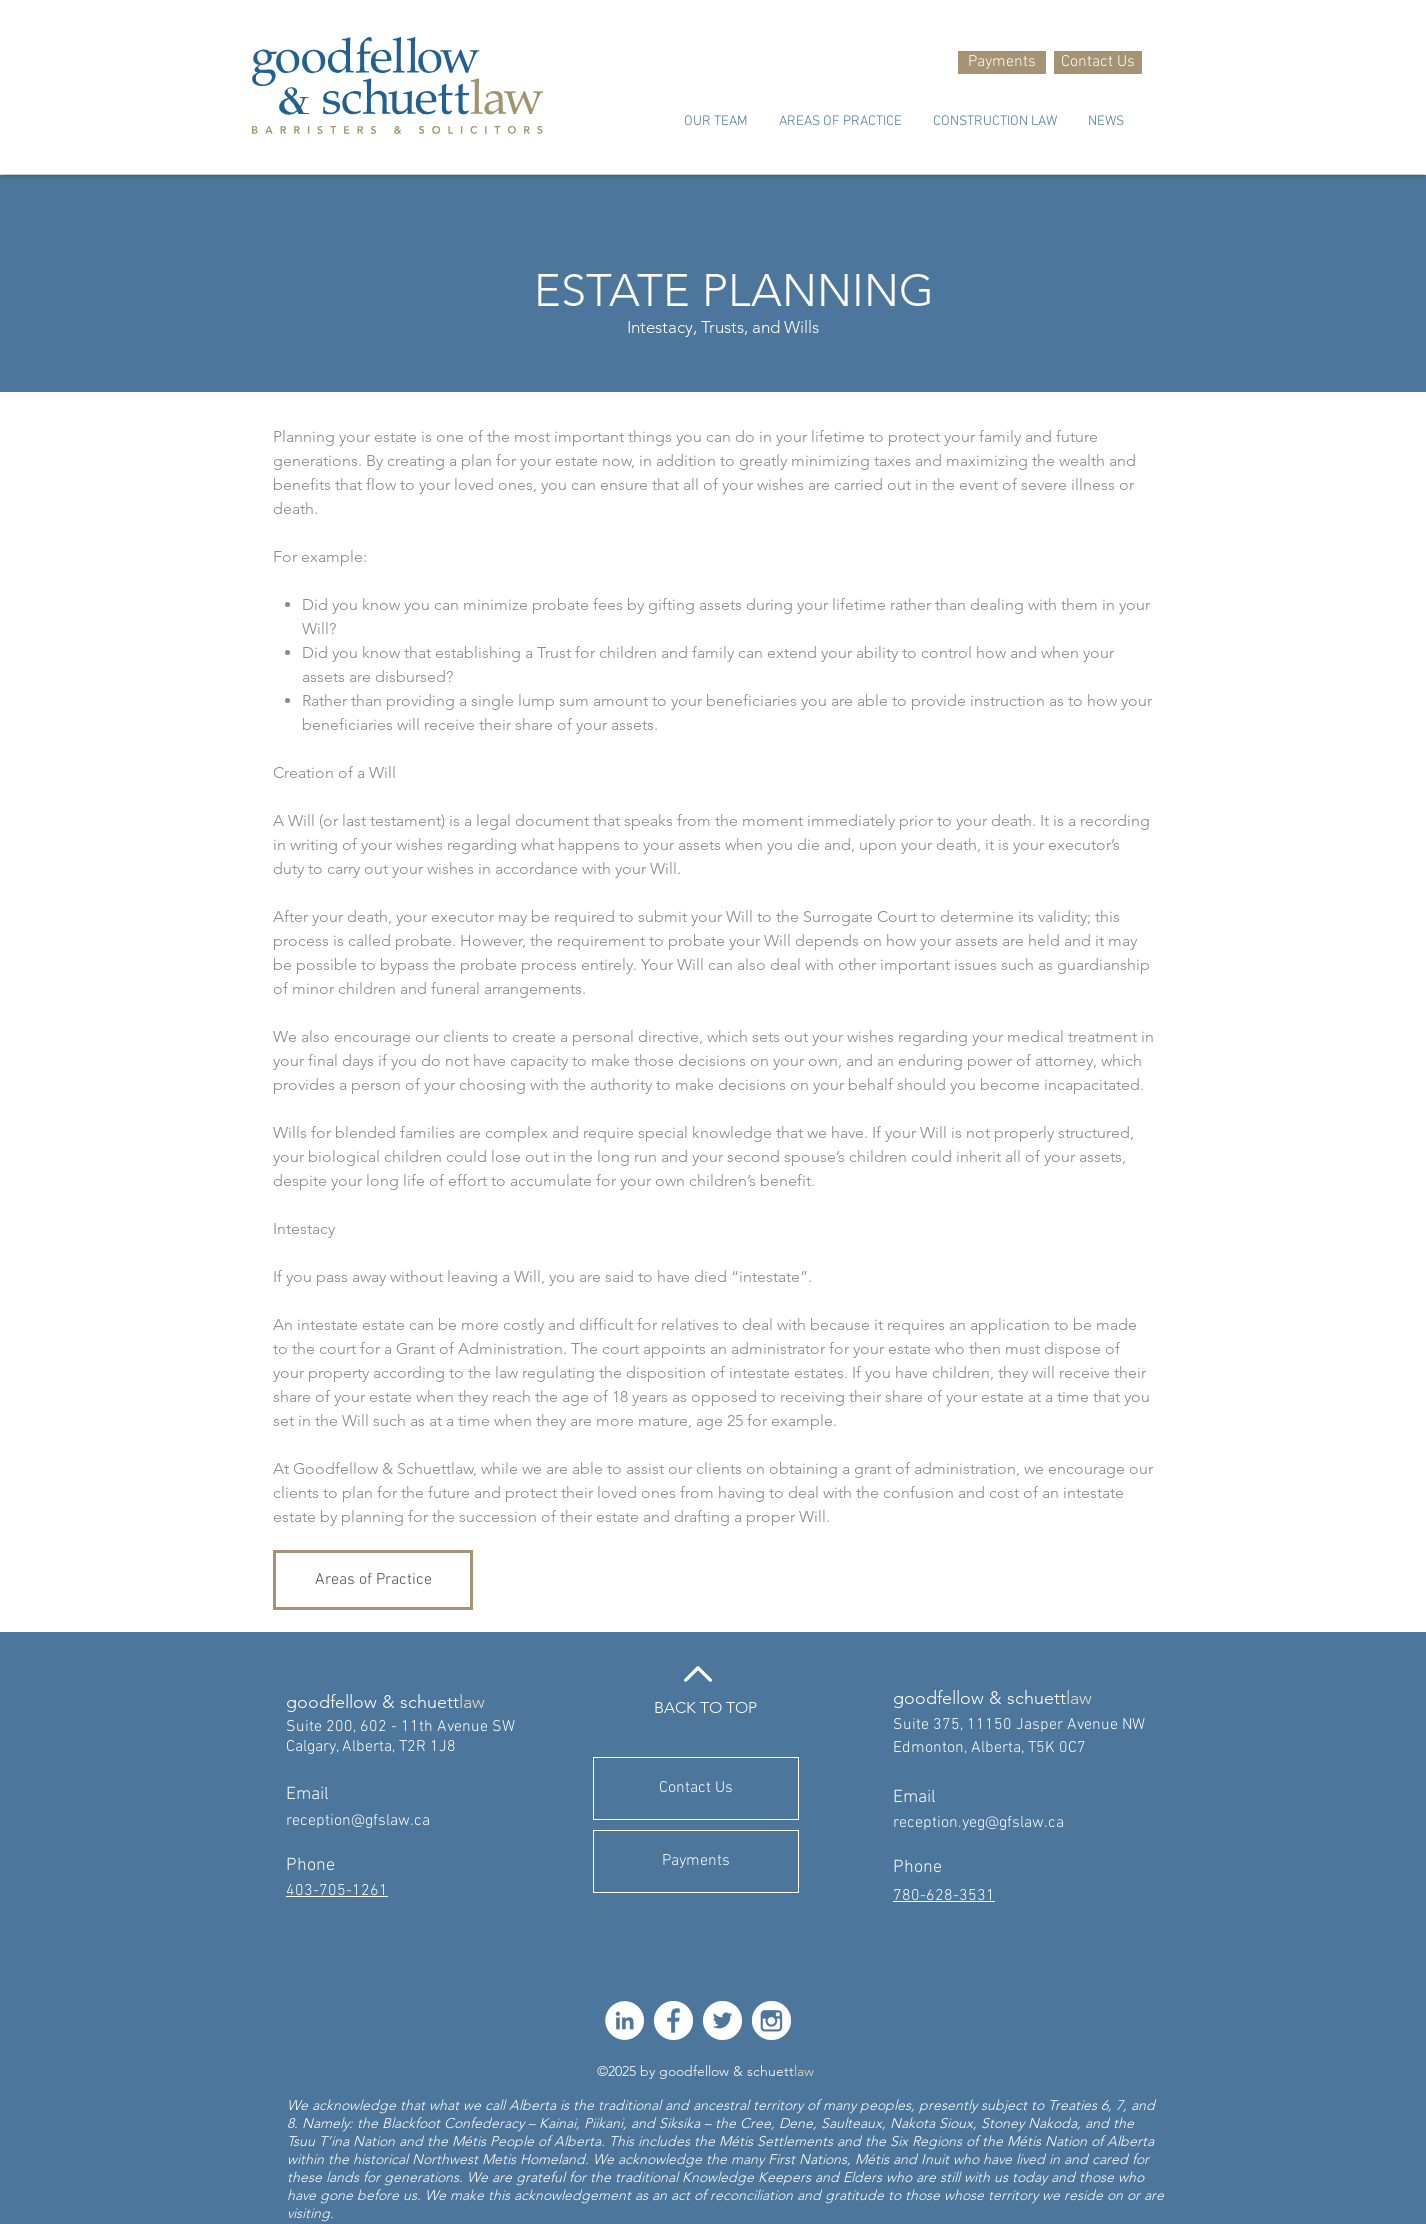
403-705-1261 (337, 1891)
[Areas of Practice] (373, 1580)
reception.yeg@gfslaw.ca (978, 1823)
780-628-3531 (944, 1896)
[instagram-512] (771, 2020)
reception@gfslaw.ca (358, 1821)
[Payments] (1002, 62)
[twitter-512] (722, 2020)
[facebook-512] (673, 2020)
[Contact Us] (1098, 62)
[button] (715, 122)
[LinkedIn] (624, 2020)
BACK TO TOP (705, 1707)
